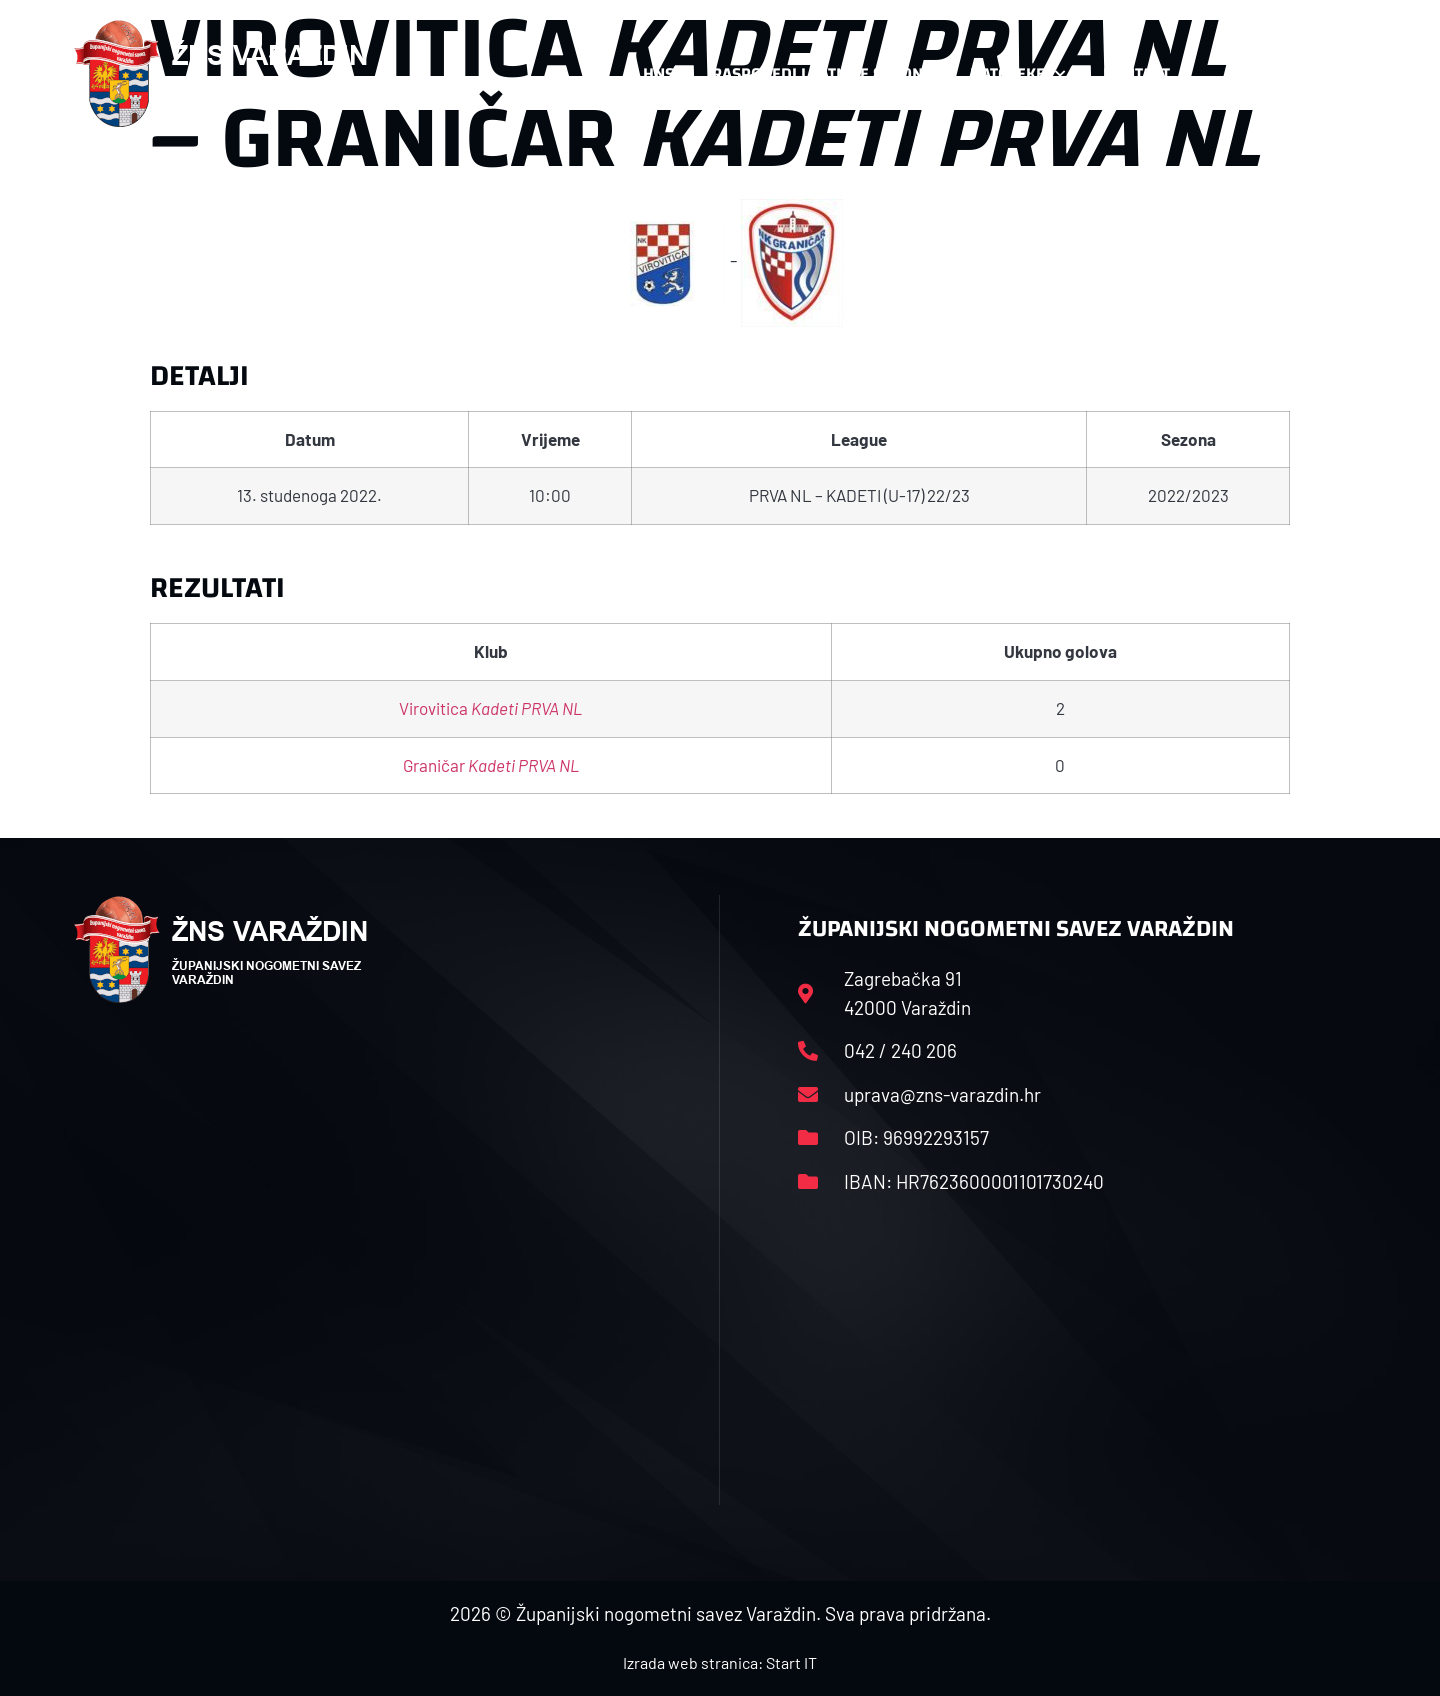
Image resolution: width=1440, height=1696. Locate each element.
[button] (1326, 74)
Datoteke (1017, 74)
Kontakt (1146, 74)
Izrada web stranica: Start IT (720, 1662)
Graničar (491, 765)
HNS (658, 73)
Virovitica (490, 708)
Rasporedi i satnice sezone (822, 73)
